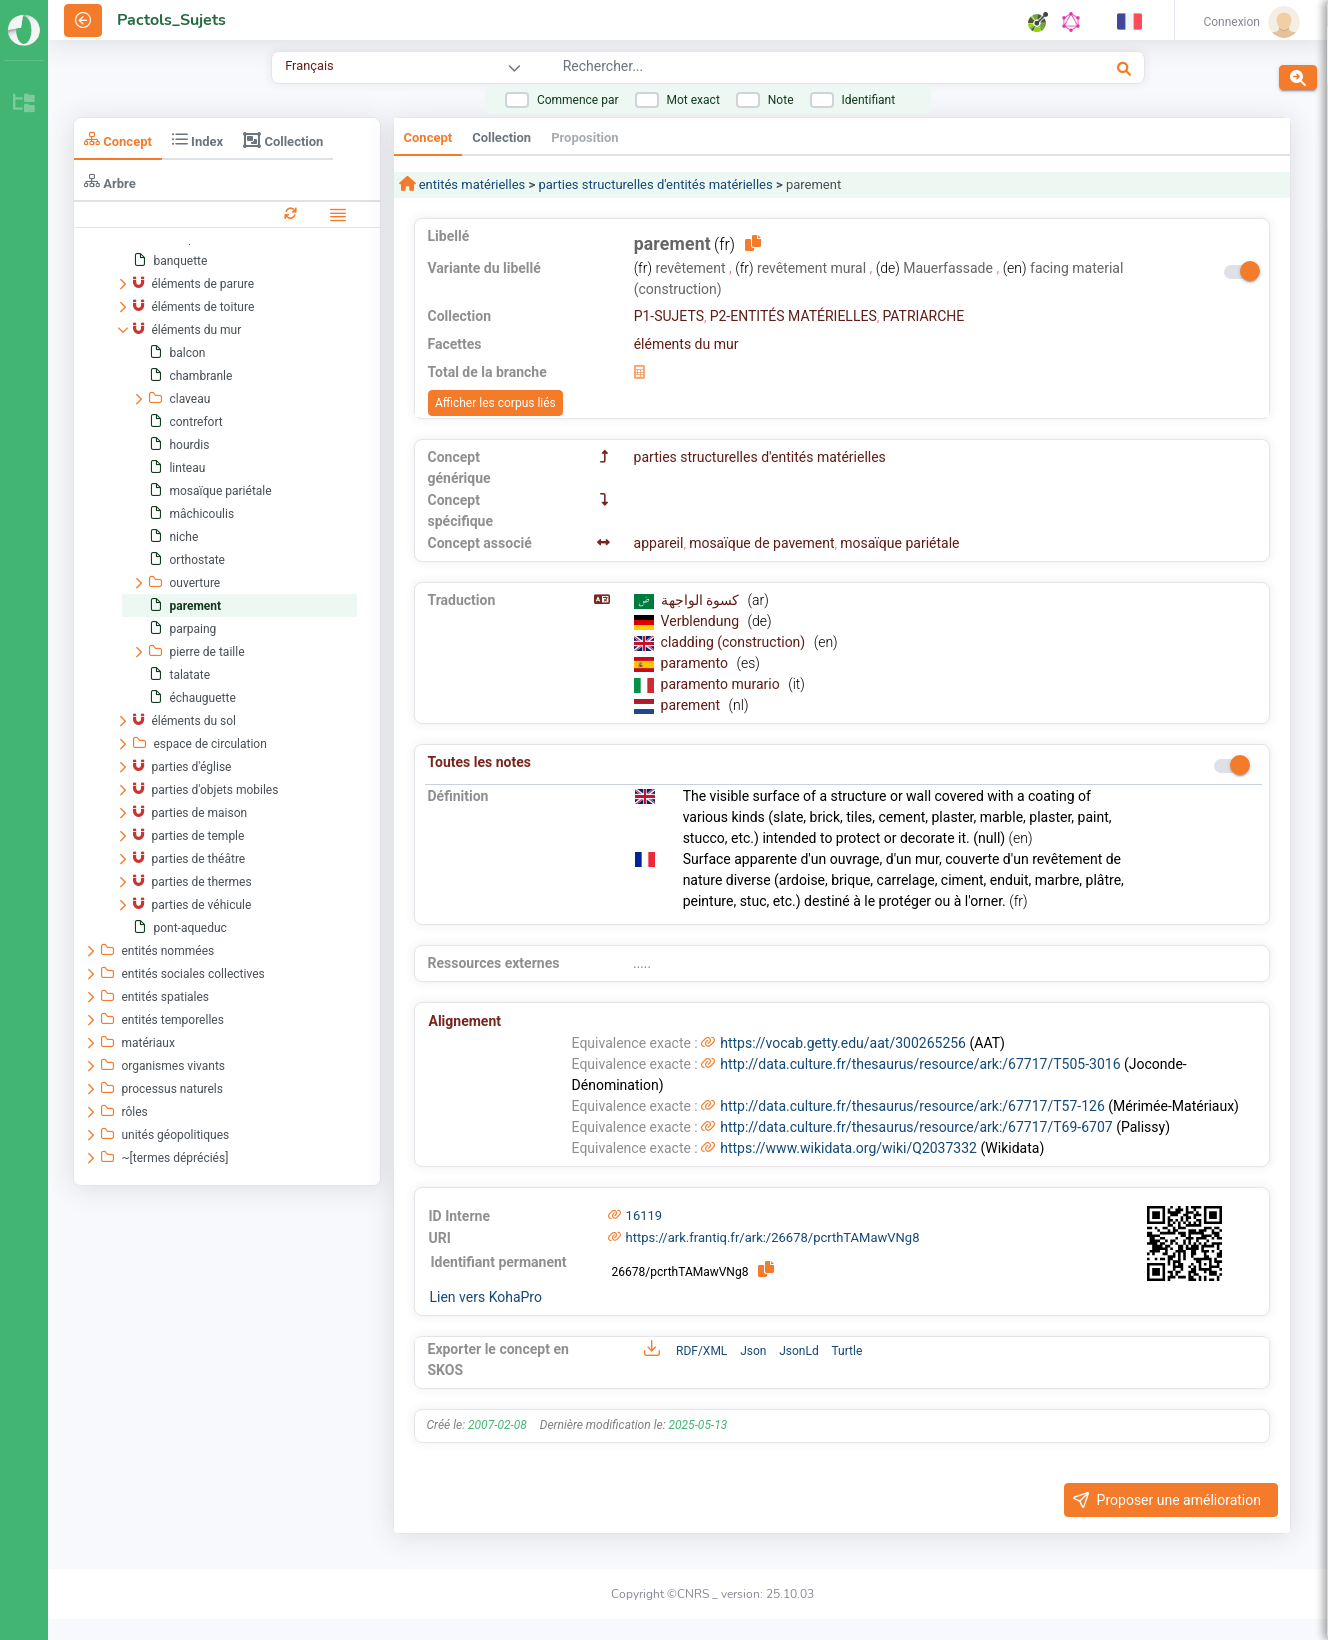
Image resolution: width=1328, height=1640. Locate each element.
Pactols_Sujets (171, 20)
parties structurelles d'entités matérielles (655, 184)
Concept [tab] (118, 139)
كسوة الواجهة (702, 600)
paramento (696, 663)
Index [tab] (197, 139)
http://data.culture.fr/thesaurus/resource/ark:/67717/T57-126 (912, 1106)
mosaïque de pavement (761, 543)
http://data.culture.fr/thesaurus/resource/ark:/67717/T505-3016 (920, 1064)
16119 (644, 1215)
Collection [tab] (283, 140)
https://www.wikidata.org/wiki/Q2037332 (848, 1148)
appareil (659, 543)
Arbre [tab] (110, 181)
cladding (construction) (735, 642)
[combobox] (773, 69)
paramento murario (722, 684)
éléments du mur (686, 344)
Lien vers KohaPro (486, 1297)
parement (692, 705)
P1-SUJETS (669, 316)
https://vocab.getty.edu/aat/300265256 (843, 1043)
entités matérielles (471, 184)
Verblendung (702, 621)
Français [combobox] (309, 65)
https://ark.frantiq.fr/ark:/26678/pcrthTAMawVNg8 (773, 1237)
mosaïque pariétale (899, 543)
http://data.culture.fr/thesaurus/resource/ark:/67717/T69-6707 (916, 1127)
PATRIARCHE (923, 316)
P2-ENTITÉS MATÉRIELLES (793, 316)
